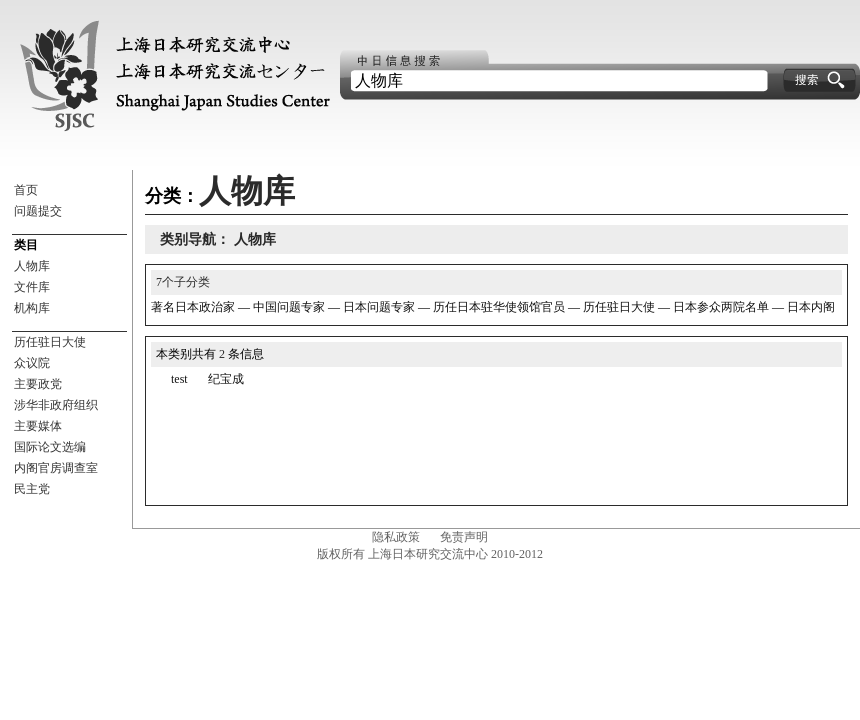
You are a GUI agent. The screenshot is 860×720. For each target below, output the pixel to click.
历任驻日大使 (50, 342)
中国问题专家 (289, 307)
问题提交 (38, 211)
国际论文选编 (50, 447)
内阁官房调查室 (56, 468)
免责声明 (464, 537)
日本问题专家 (379, 307)
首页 (26, 190)
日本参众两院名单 (721, 307)
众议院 (32, 363)
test (179, 379)
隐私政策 (396, 537)
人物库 (32, 266)
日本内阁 (811, 307)
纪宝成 (226, 379)
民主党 (32, 489)
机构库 (32, 308)
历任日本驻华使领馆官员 (499, 307)
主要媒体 (38, 426)
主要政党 (38, 384)
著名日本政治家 (193, 307)
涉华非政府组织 (56, 405)
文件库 (32, 287)
